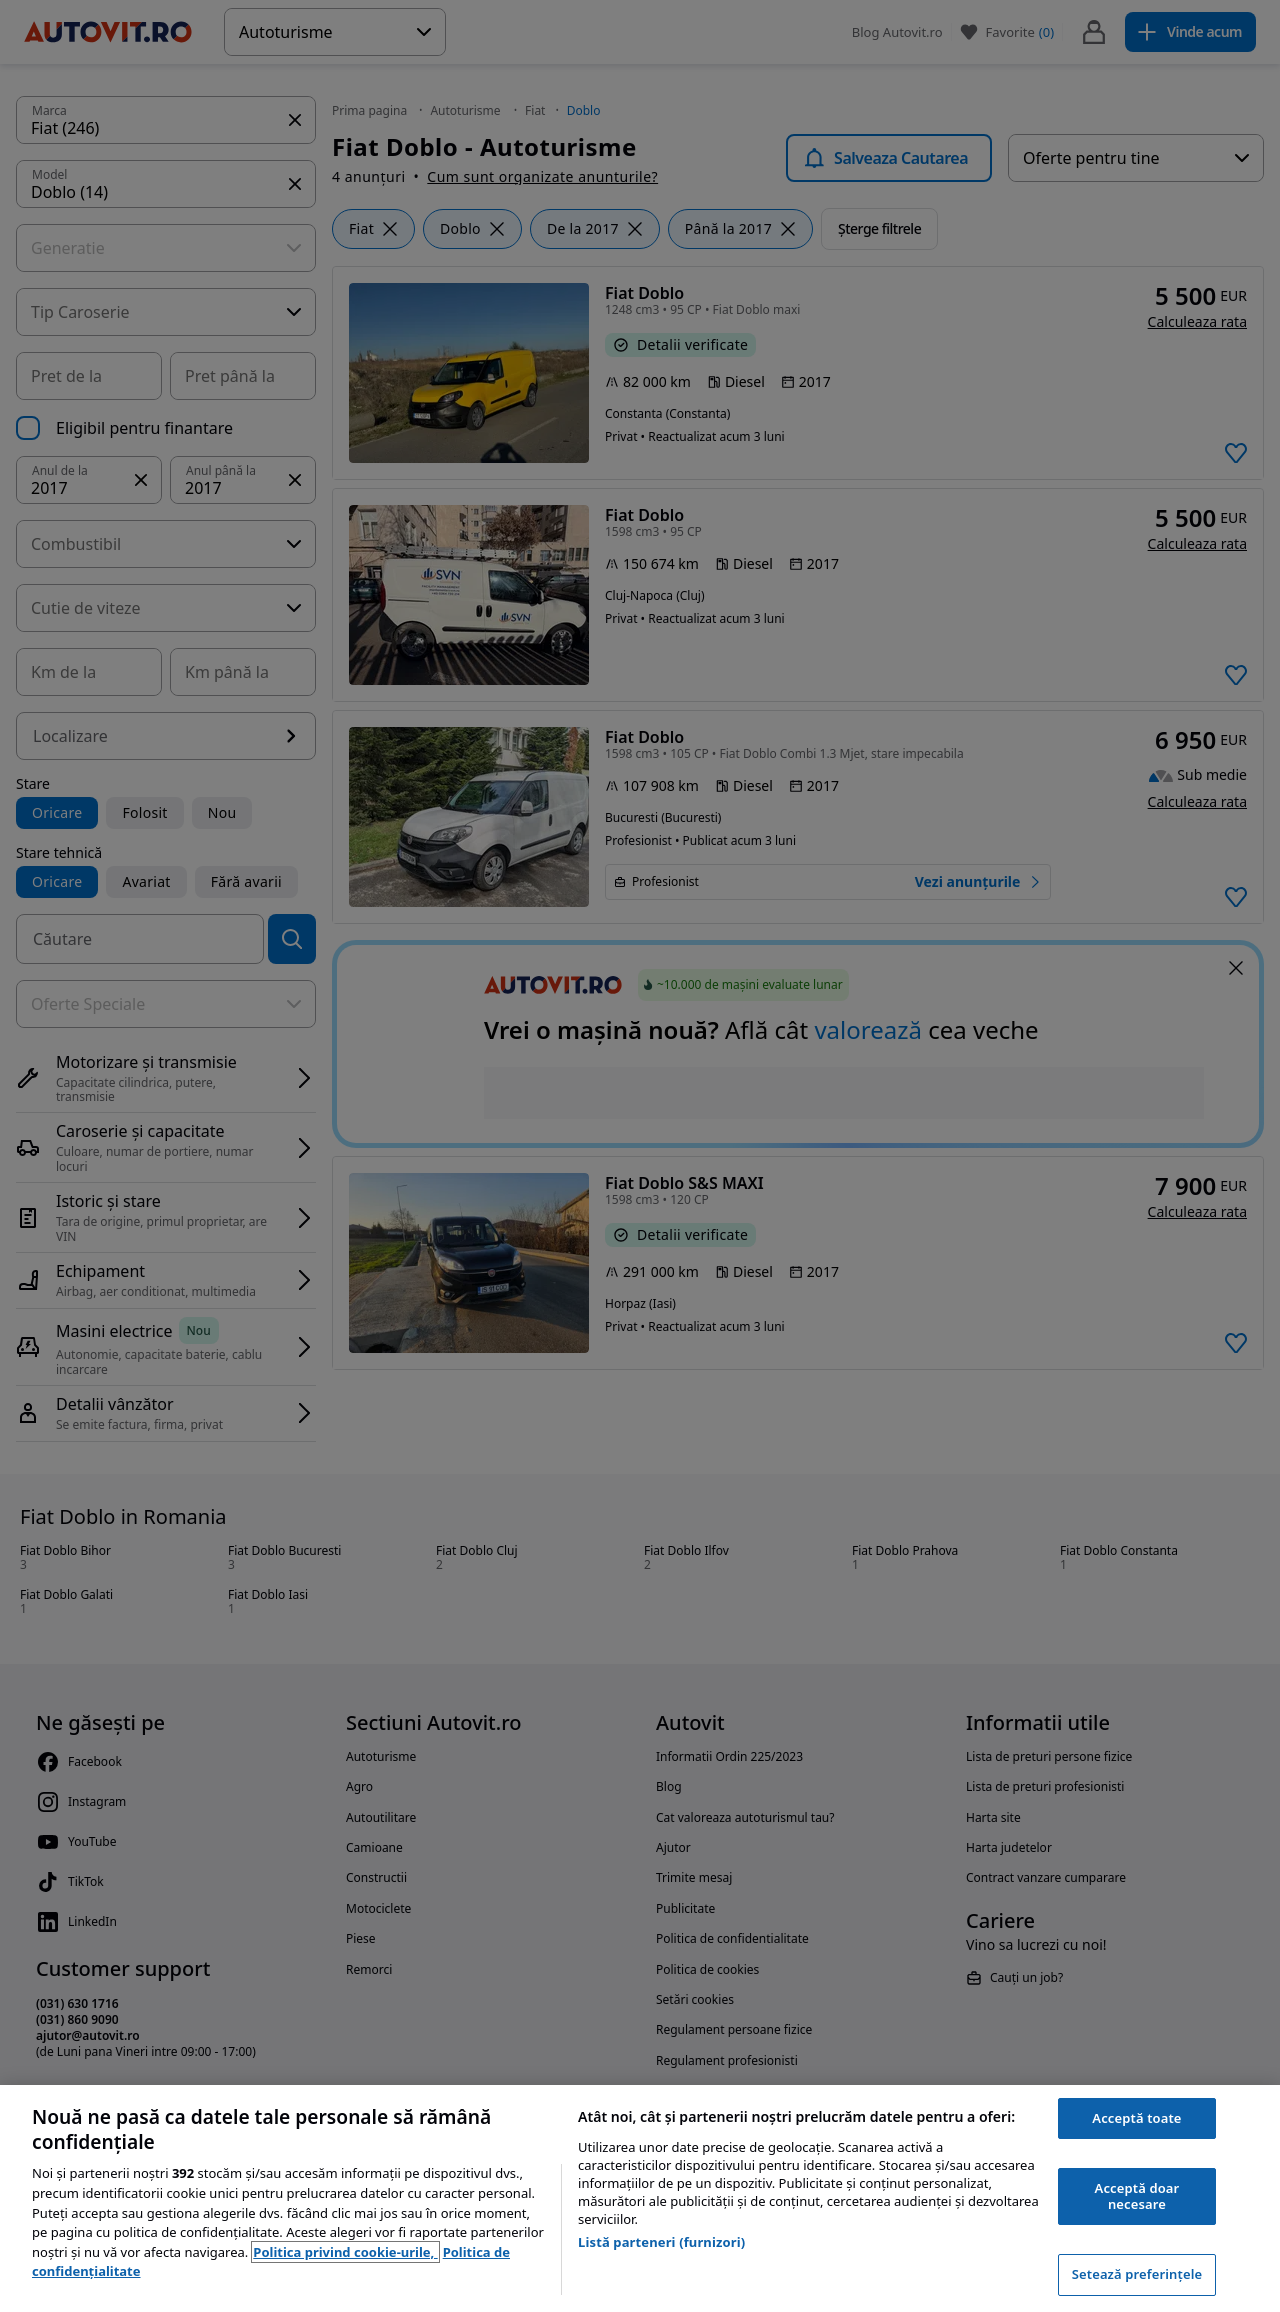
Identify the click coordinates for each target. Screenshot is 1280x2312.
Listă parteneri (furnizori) (661, 2242)
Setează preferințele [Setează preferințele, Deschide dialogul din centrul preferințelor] (1137, 2274)
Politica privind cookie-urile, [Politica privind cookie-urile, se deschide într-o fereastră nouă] (345, 2252)
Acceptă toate (1136, 2118)
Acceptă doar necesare (1137, 2196)
